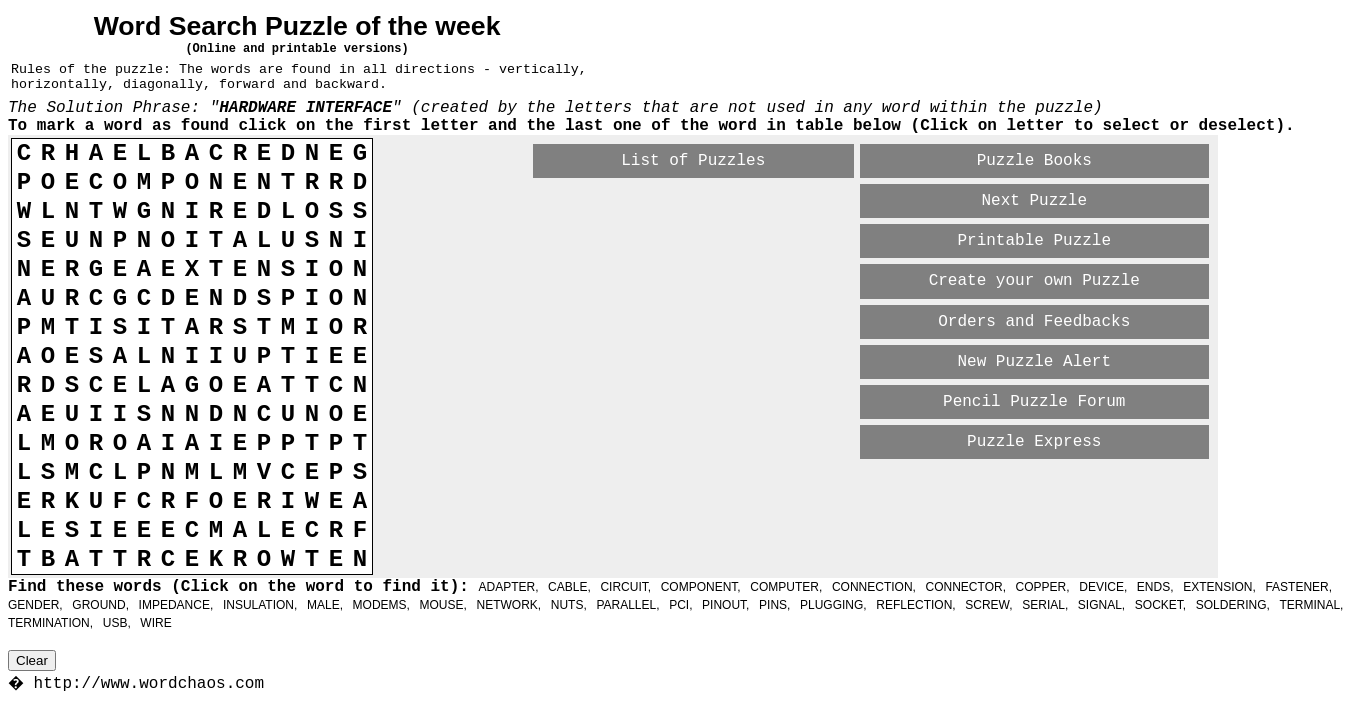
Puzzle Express (1034, 442)
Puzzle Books (1034, 161)
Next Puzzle (1034, 201)
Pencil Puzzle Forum (1034, 402)
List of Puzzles (693, 161)
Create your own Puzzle (1034, 281)
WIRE (155, 623)
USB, (117, 623)
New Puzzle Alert (1034, 362)
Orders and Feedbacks (1034, 322)
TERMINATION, (50, 623)
